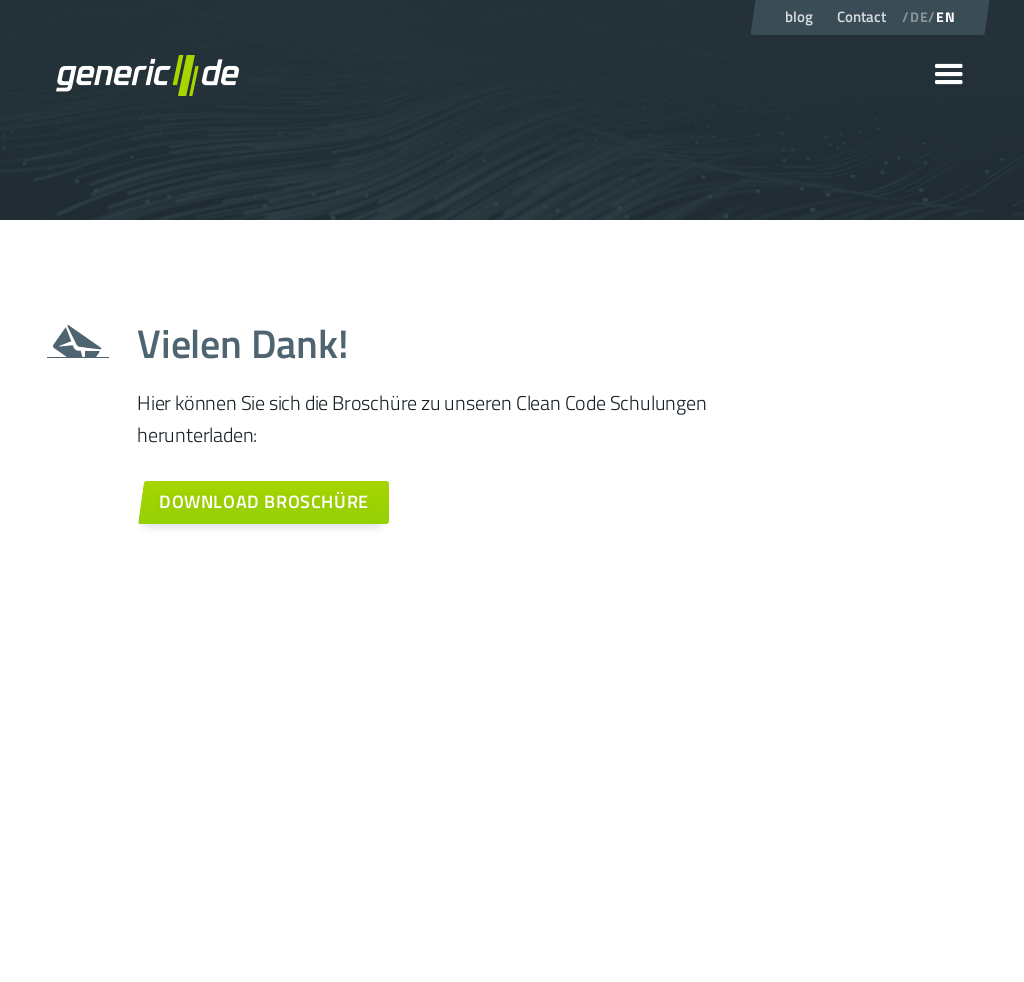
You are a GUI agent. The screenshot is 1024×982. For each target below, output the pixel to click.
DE (919, 17)
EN (945, 17)
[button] (949, 75)
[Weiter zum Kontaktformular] (263, 502)
